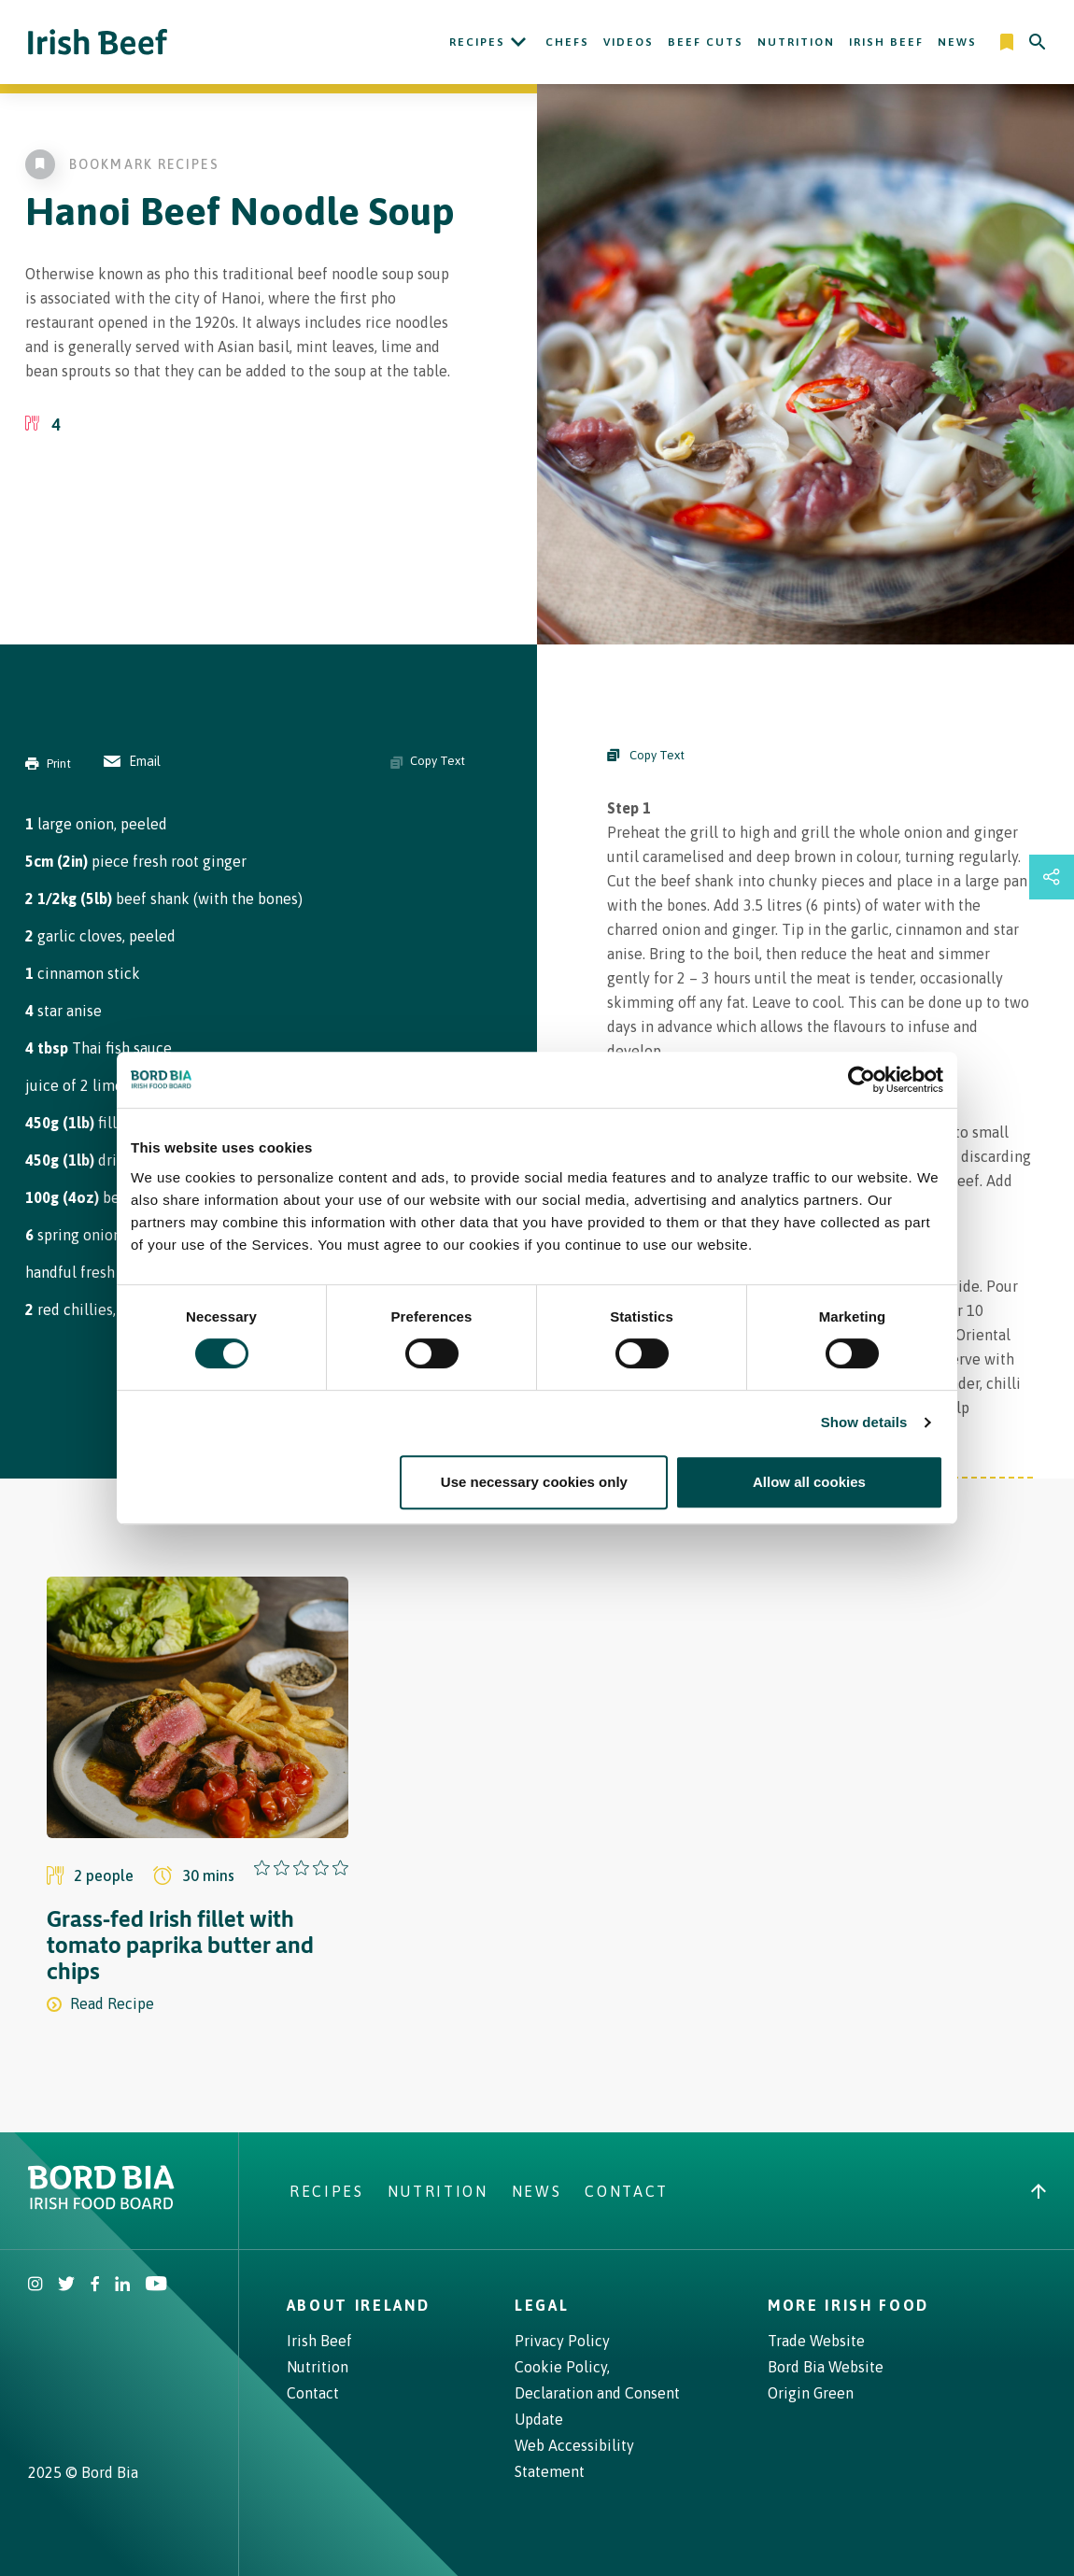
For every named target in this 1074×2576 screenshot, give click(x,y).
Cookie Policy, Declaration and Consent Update (597, 2392)
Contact (627, 2191)
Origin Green (811, 2393)
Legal (542, 2305)
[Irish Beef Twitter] (67, 2285)
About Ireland (359, 2305)
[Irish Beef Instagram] (35, 2285)
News (957, 42)
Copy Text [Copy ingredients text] (427, 761)
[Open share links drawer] (1051, 877)
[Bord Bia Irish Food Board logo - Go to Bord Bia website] (101, 2204)
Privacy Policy (562, 2340)
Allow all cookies (809, 1482)
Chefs (567, 42)
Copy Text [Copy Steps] (646, 755)
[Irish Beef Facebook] (95, 2285)
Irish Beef (886, 42)
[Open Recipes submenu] (518, 42)
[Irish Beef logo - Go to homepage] (98, 42)
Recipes (477, 42)
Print (48, 764)
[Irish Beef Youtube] (155, 2285)
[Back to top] (1038, 2191)
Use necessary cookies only (534, 1482)
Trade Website (816, 2340)
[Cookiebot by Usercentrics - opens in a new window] (861, 1080)
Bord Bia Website (825, 2366)
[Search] (1037, 42)
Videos (628, 42)
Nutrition (796, 42)
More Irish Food (848, 2305)
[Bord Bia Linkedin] (122, 2285)
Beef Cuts (705, 42)
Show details (864, 1422)
